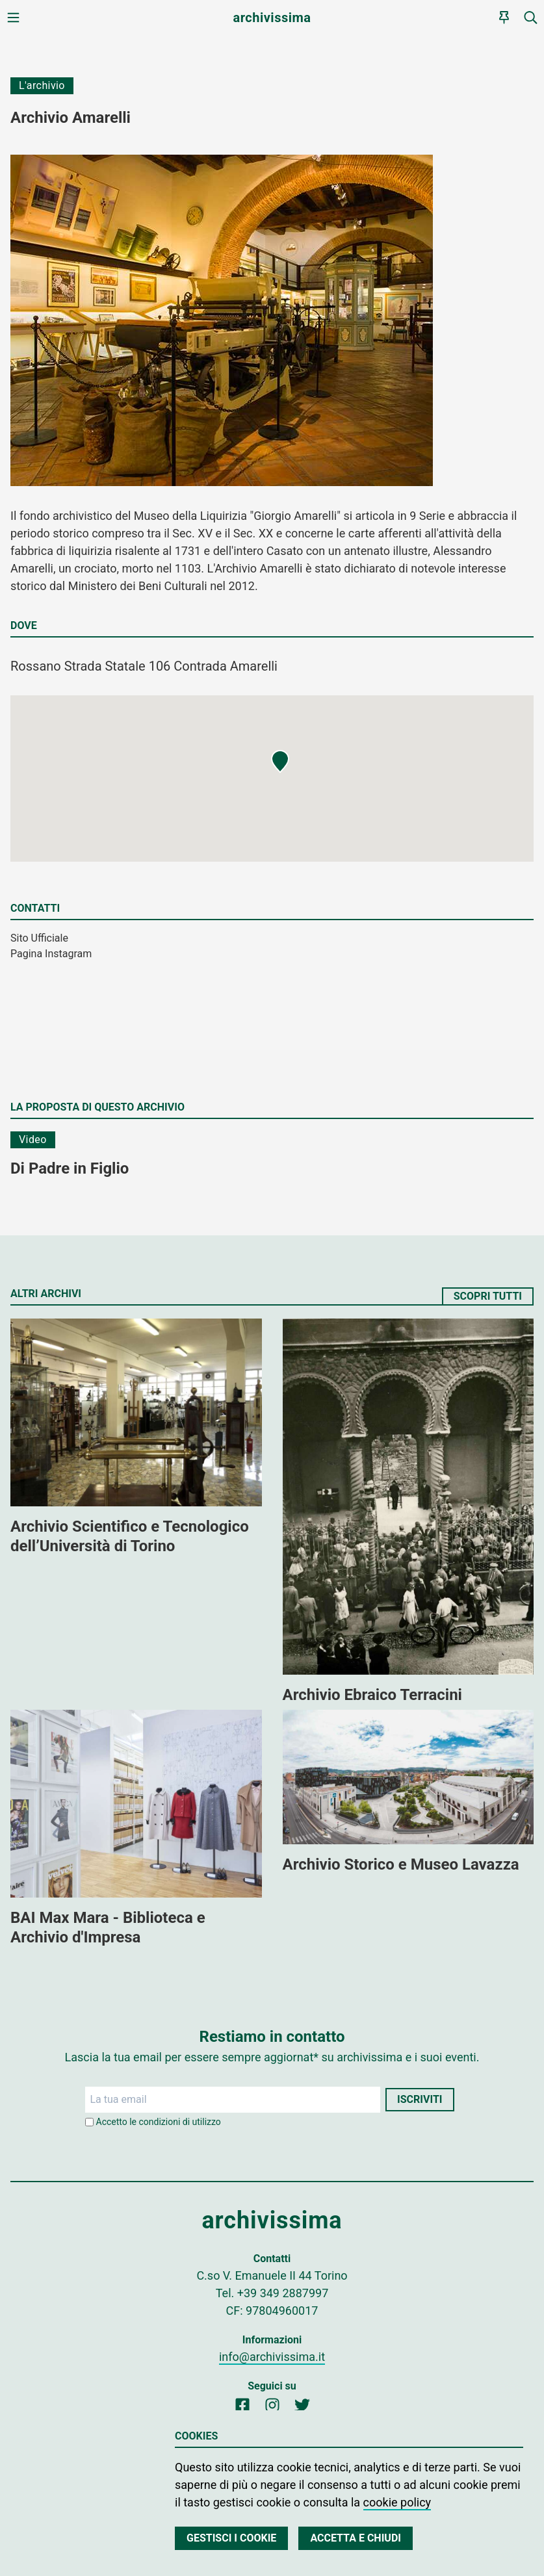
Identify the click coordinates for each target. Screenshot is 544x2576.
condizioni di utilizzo (180, 2122)
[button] (280, 761)
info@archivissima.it (272, 2356)
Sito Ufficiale (39, 938)
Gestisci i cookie (231, 2538)
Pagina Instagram (51, 953)
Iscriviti (419, 2099)
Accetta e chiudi (355, 2538)
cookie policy (397, 2502)
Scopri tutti (488, 1296)
